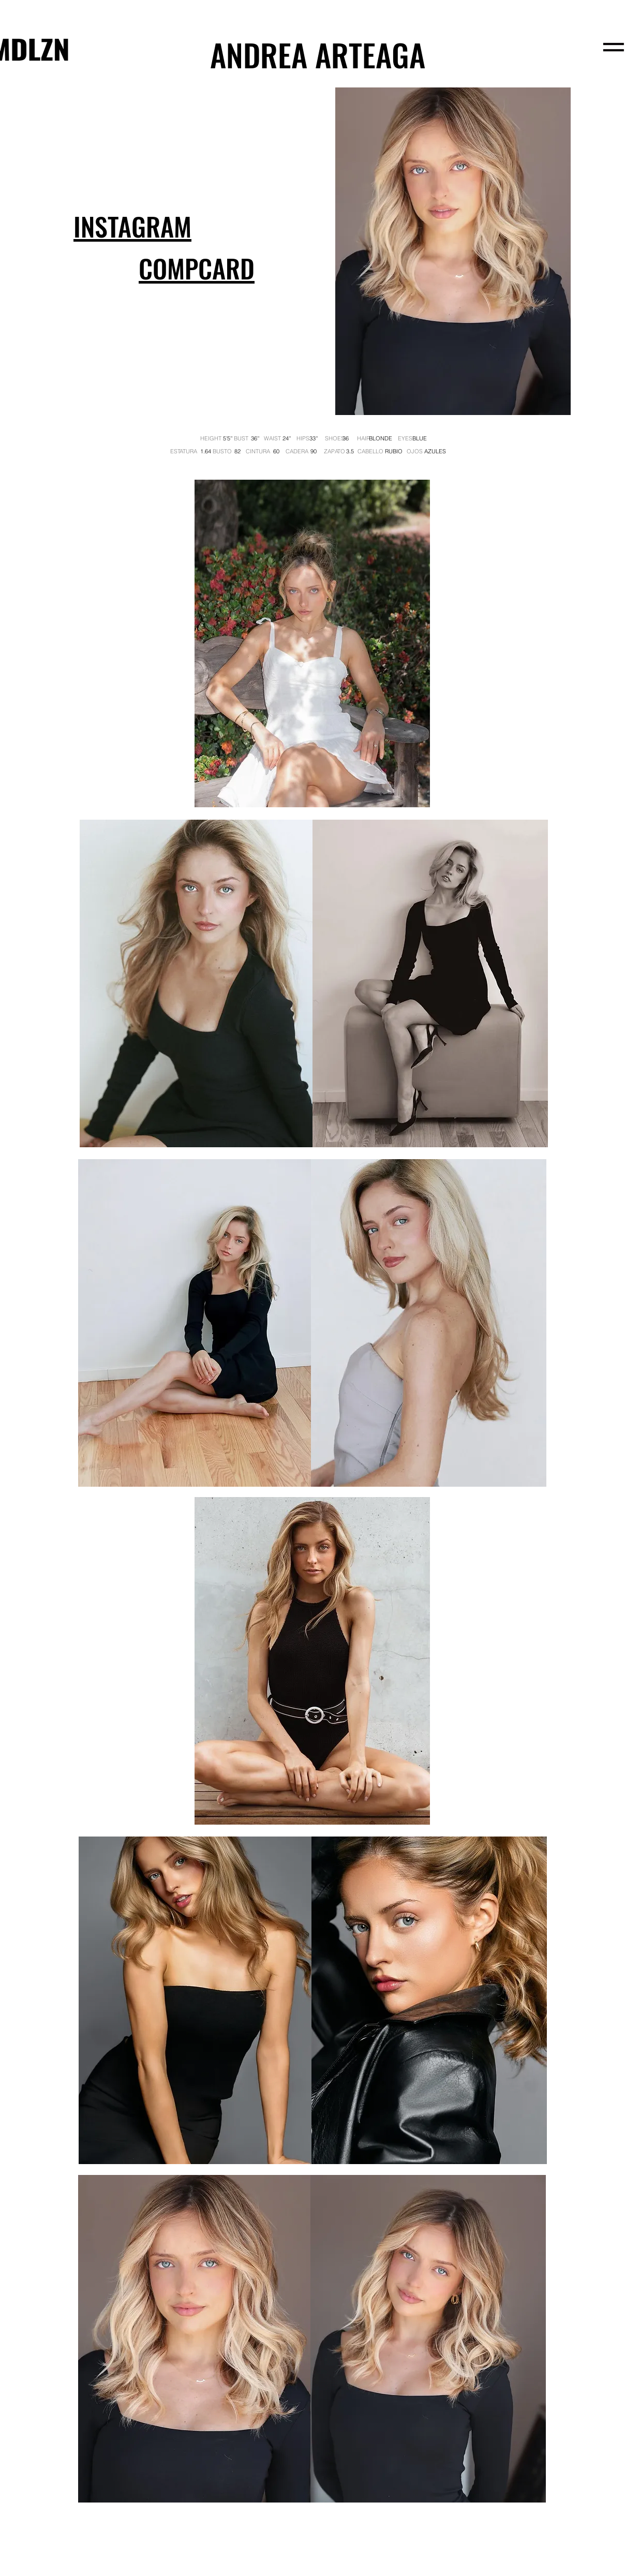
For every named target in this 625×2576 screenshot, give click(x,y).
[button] (197, 270)
